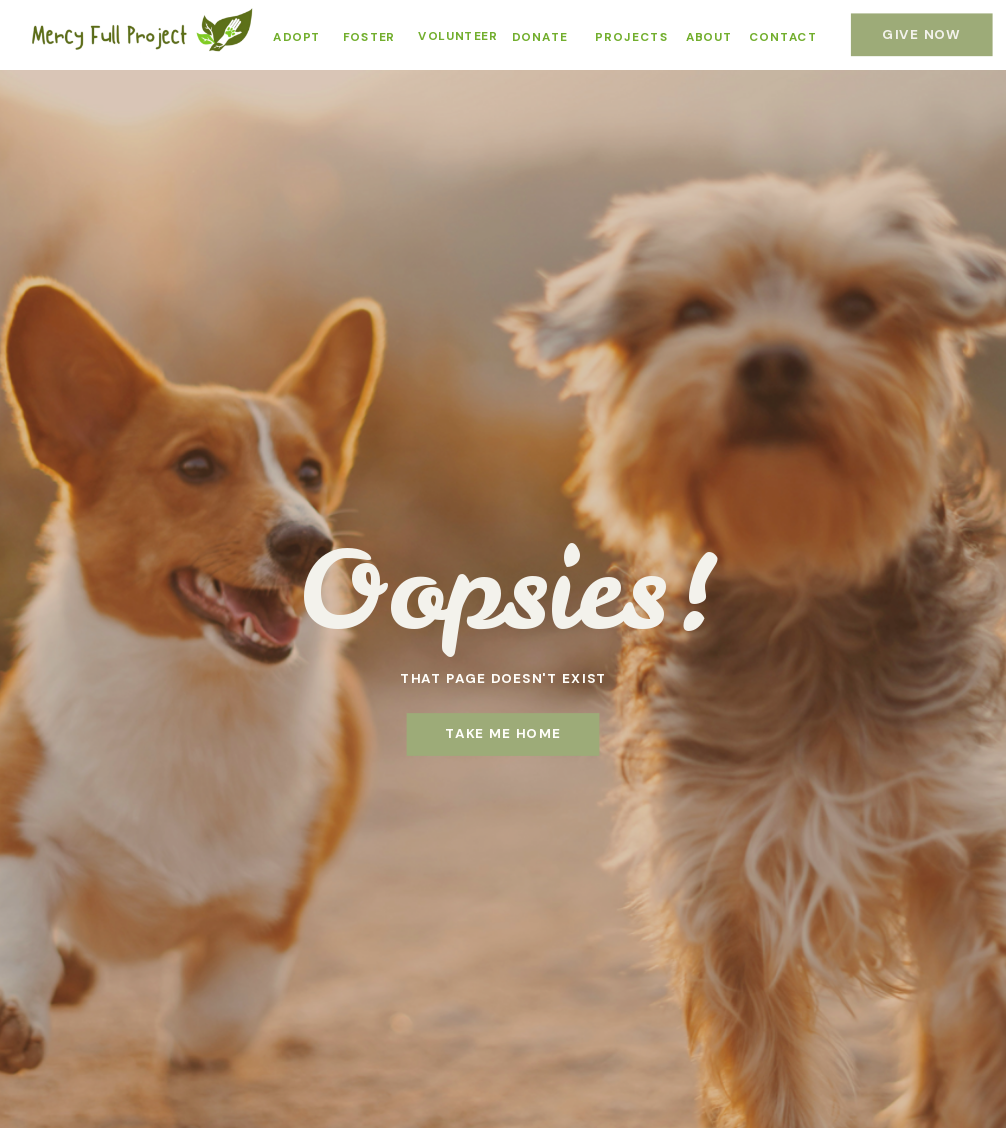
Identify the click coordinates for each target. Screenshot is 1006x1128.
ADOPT (296, 36)
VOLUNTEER (457, 36)
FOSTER (369, 36)
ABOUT (709, 36)
